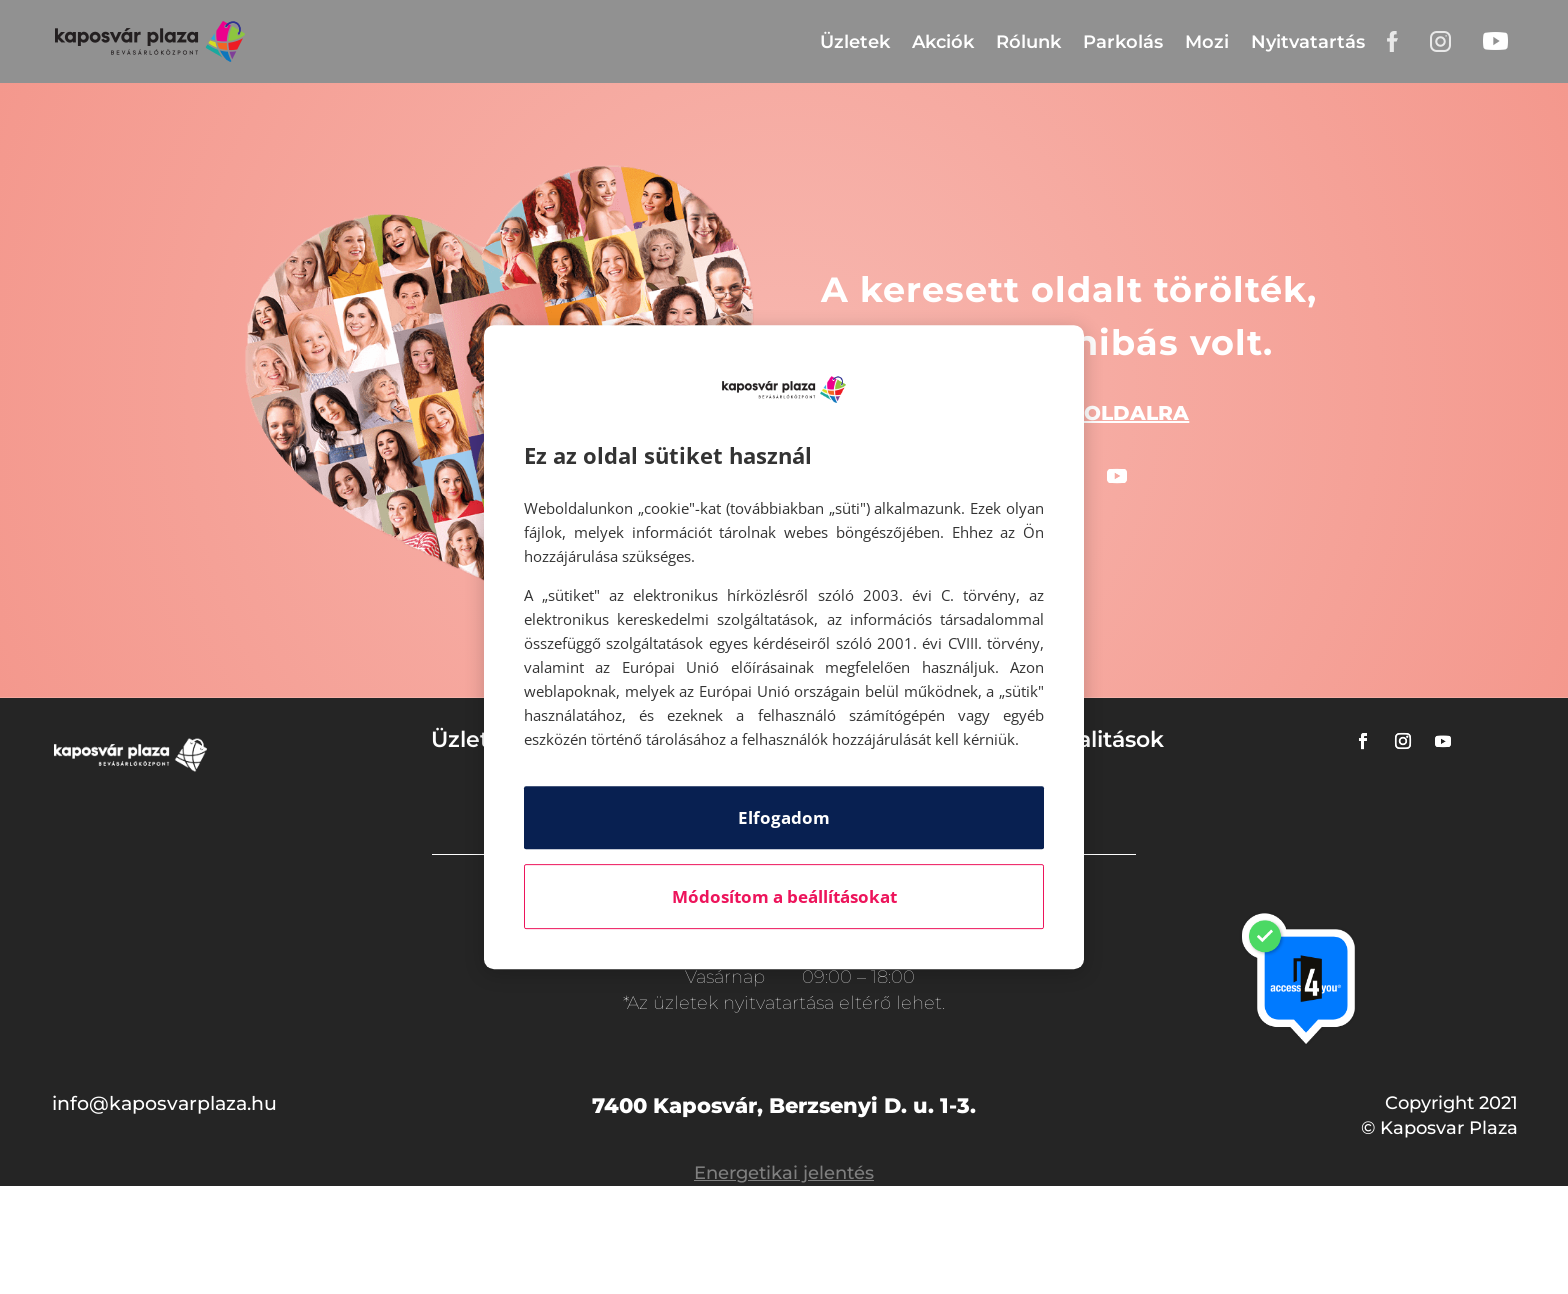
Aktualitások (1094, 739)
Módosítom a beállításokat (784, 896)
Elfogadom (784, 817)
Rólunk (1028, 42)
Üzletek (855, 42)
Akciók (943, 42)
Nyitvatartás (1308, 42)
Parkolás (1123, 42)
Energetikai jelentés (784, 1173)
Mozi (1207, 42)
